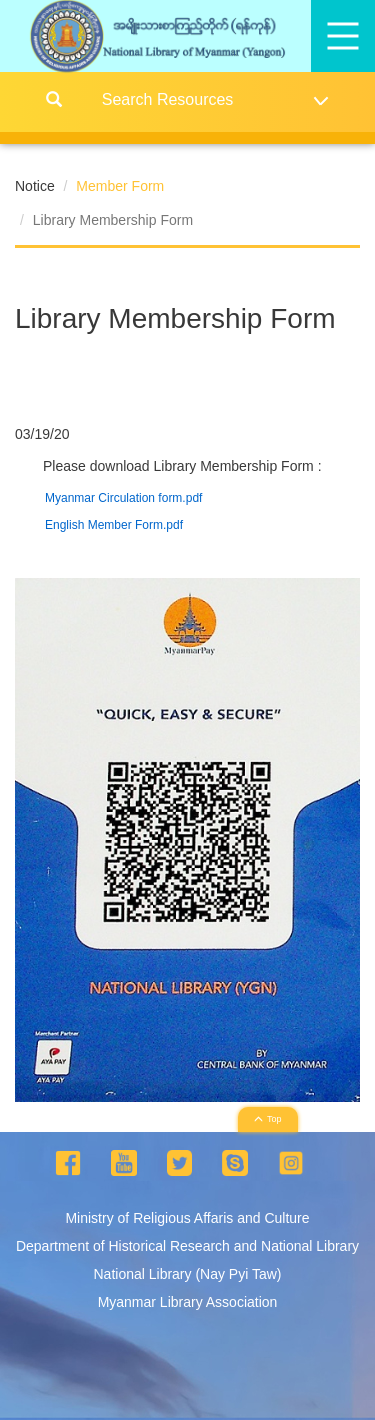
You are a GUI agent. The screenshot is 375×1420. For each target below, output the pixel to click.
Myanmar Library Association (188, 1302)
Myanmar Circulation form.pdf (123, 498)
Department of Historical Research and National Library (187, 1246)
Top (268, 1119)
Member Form (120, 186)
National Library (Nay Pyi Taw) (187, 1274)
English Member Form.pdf (114, 525)
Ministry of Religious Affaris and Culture (187, 1218)
